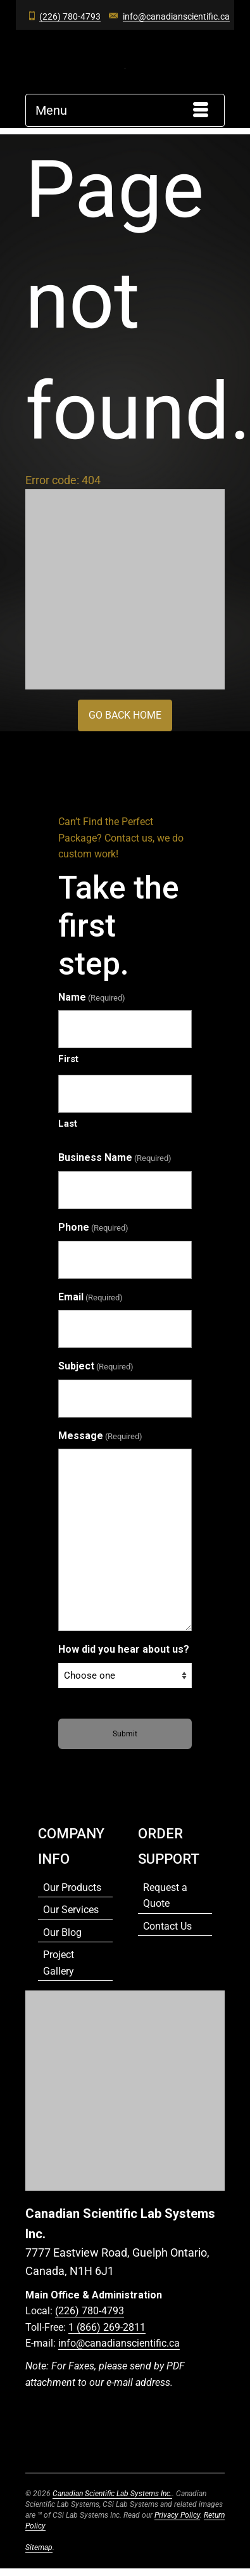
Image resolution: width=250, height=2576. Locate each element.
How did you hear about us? (123, 1649)
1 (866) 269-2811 (107, 2327)
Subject (96, 1367)
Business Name (115, 1158)
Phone (93, 1228)
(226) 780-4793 (70, 16)
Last (67, 1123)
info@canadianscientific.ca (176, 16)
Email (90, 1298)
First (68, 1059)
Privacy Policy (177, 2515)
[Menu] (125, 110)
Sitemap (39, 2547)
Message (100, 1437)
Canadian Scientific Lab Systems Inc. (112, 2493)
